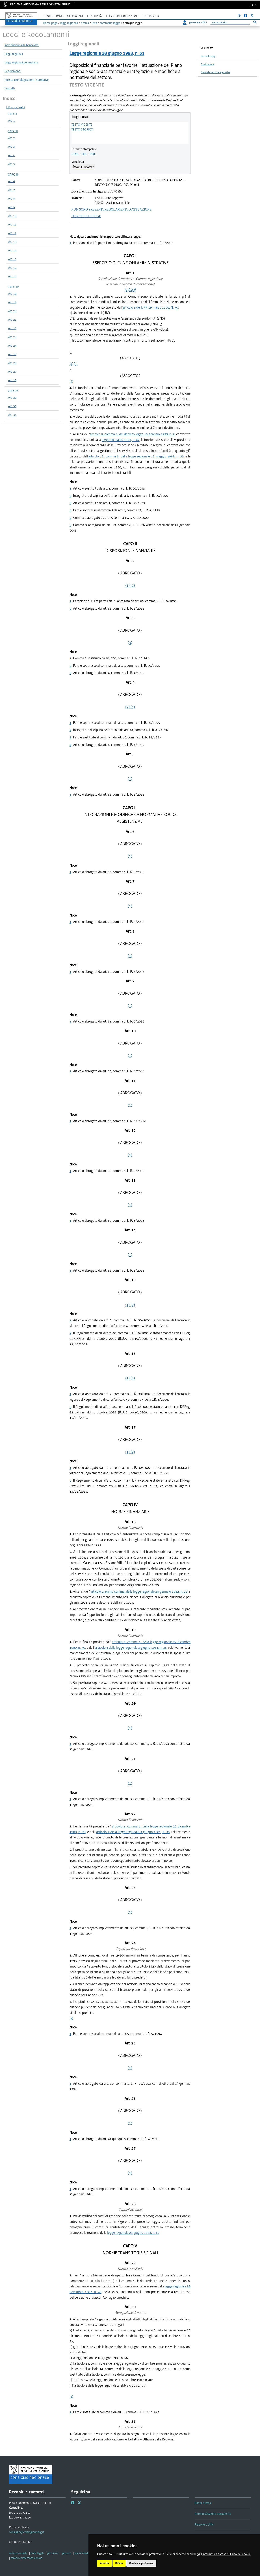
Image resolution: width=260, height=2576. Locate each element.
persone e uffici (195, 22)
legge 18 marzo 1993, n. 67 (121, 439)
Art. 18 (12, 294)
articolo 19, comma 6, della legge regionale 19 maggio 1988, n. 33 (136, 456)
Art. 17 (12, 276)
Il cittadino (150, 16)
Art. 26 (12, 363)
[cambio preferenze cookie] (26, 2558)
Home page (50, 23)
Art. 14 (12, 250)
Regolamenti (13, 71)
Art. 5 (11, 164)
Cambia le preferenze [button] (141, 2563)
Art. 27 (12, 371)
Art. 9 (11, 207)
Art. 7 (11, 190)
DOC (93, 154)
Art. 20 (12, 311)
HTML (75, 154)
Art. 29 (12, 397)
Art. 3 (11, 147)
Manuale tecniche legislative (215, 72)
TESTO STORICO (82, 129)
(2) (130, 289)
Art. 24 (12, 346)
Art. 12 (12, 233)
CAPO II (13, 131)
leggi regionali (69, 23)
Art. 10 (12, 216)
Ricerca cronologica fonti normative (27, 80)
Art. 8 (11, 198)
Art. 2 (11, 138)
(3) (133, 289)
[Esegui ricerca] (255, 22)
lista (94, 23)
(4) (71, 363)
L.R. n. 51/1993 (15, 107)
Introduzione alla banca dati (22, 45)
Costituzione (207, 64)
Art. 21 (12, 320)
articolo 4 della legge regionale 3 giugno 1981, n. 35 (131, 1647)
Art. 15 (12, 259)
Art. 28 (12, 380)
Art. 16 (12, 268)
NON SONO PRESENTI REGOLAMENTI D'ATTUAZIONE (111, 209)
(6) (71, 381)
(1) (126, 289)
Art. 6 (11, 181)
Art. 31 (12, 415)
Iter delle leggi (208, 56)
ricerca (85, 23)
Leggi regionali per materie (21, 62)
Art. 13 (12, 242)
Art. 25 (12, 354)
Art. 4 (11, 155)
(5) (75, 363)
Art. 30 (12, 406)
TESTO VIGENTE (82, 125)
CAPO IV (13, 287)
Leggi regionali (14, 54)
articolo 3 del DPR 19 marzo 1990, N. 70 (150, 307)
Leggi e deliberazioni (122, 16)
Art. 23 (12, 337)
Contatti (10, 88)
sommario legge (110, 23)
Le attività (94, 16)
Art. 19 (12, 302)
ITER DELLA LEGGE (86, 216)
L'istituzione (53, 16)
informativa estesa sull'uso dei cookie (226, 2554)
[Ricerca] (230, 22)
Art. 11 (12, 224)
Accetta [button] (104, 2563)
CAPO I (12, 114)
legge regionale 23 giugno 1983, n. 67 (133, 2232)
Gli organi (75, 16)
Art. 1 (11, 121)
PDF (84, 154)
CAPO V (13, 391)
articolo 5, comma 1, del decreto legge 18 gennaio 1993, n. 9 (132, 434)
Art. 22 (12, 328)
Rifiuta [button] (119, 2563)
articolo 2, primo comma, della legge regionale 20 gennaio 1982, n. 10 (138, 1591)
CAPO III (13, 174)
